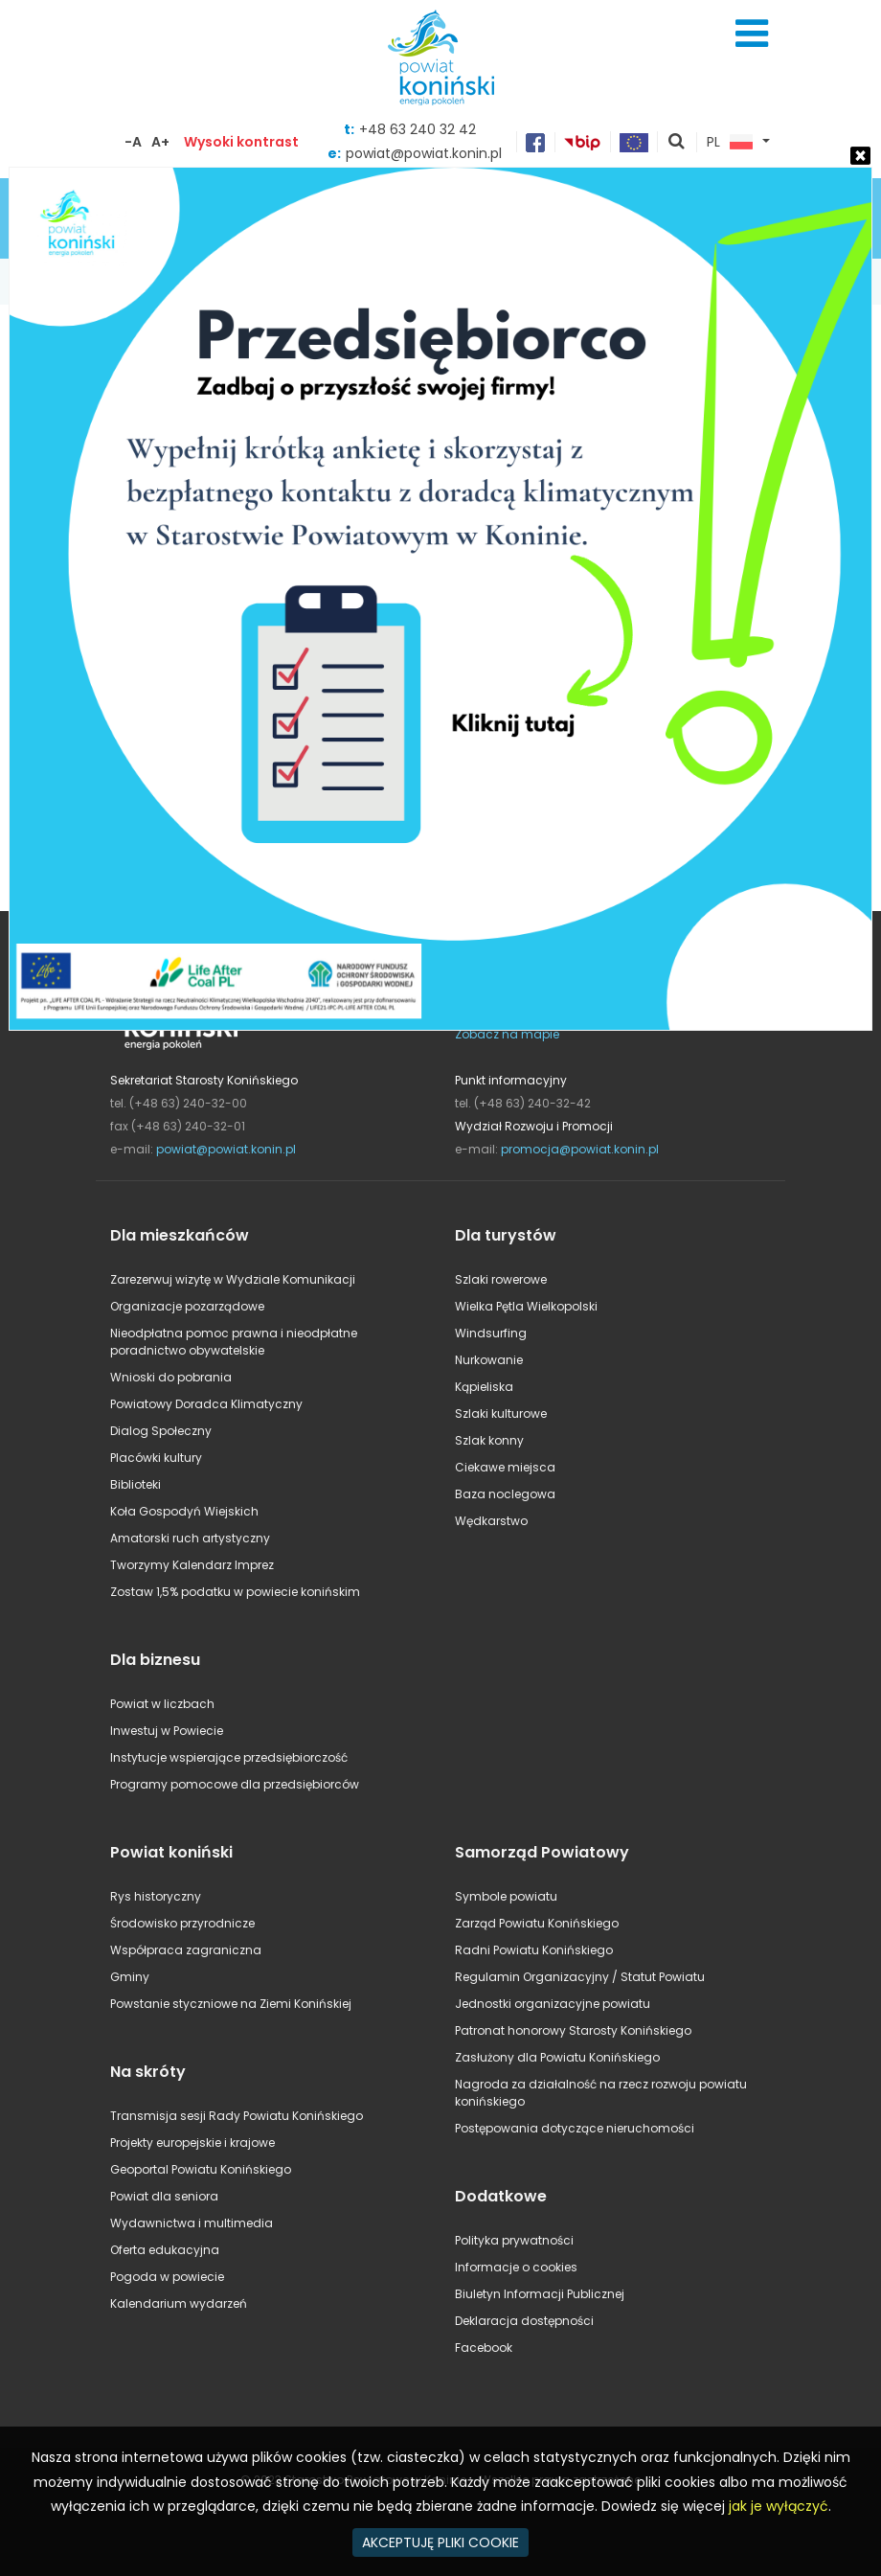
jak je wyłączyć (778, 2506)
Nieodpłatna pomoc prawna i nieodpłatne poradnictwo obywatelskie (233, 1341)
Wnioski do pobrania (171, 1377)
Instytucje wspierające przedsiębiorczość (229, 1757)
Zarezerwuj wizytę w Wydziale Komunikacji (232, 1279)
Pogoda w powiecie (167, 2276)
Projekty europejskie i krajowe (192, 2142)
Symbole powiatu (506, 1896)
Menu (752, 33)
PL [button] (730, 142)
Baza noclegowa (505, 1494)
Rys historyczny (155, 1896)
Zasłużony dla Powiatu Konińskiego (557, 2057)
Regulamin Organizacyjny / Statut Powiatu (580, 1977)
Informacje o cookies (516, 2267)
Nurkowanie (489, 1360)
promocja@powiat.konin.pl (580, 1149)
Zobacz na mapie (507, 1034)
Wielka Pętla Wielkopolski (526, 1306)
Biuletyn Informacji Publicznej (539, 2294)
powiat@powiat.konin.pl (226, 1149)
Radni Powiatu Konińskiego (534, 1950)
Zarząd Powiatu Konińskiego (537, 1923)
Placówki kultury (156, 1457)
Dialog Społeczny (161, 1431)
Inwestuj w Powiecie (166, 1730)
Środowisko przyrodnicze (182, 1923)
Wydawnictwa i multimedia (191, 2223)
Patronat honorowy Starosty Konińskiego (573, 2030)
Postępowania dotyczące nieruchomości (574, 2128)
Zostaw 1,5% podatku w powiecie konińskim (235, 1592)
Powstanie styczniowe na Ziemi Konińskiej (230, 2003)
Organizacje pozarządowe (187, 1306)
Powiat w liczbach (162, 1704)
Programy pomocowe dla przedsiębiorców (234, 1784)
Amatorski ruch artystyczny (190, 1538)
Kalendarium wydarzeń (178, 2303)
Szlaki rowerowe (501, 1279)
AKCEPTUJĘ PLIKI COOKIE (440, 2542)
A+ (160, 141)
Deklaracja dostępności (524, 2321)
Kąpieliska (484, 1387)
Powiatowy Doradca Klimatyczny (206, 1404)
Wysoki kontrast (241, 141)
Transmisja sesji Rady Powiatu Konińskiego (236, 2116)
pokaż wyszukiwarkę (677, 142)
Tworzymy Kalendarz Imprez (192, 1565)
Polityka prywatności (514, 2240)
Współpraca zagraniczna (185, 1950)
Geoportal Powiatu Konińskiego (200, 2169)
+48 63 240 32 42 (417, 129)
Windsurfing (491, 1333)
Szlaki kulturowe (501, 1413)
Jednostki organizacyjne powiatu (552, 2003)
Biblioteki (135, 1484)
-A (133, 141)
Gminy (129, 1977)
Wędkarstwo (491, 1521)
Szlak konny (489, 1440)
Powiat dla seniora (164, 2196)
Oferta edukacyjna (164, 2250)
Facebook (483, 2347)
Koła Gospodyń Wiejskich (184, 1511)
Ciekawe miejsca (505, 1467)
